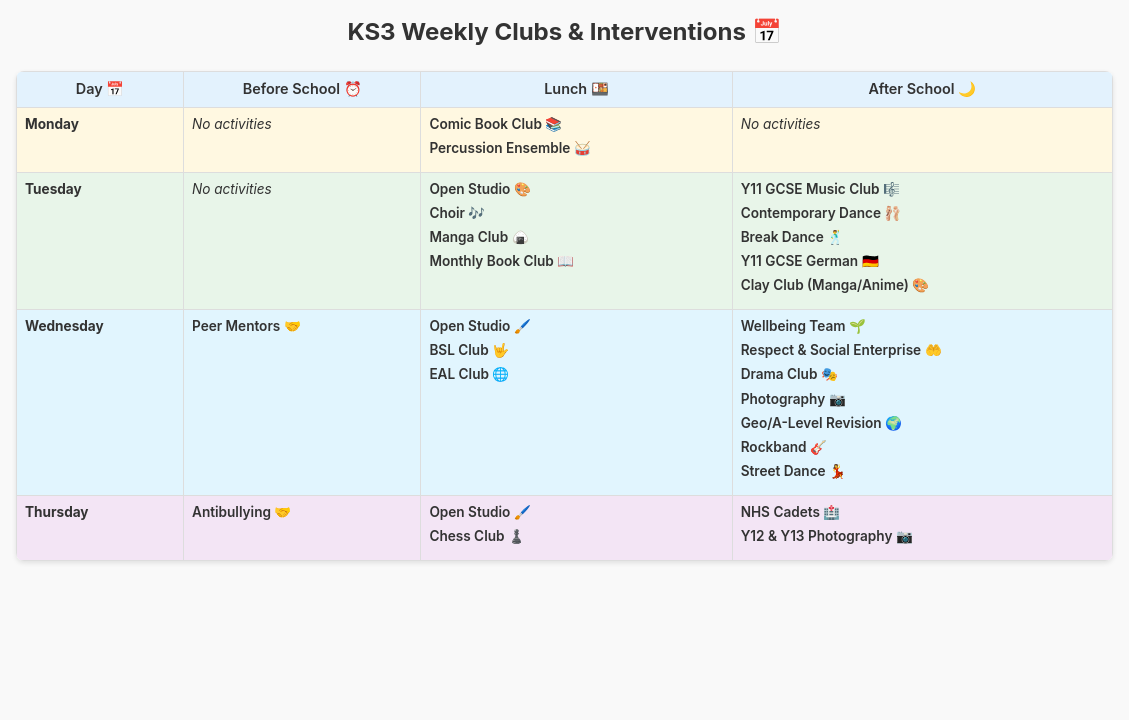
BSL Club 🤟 (469, 350)
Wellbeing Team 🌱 (803, 326)
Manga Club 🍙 (478, 237)
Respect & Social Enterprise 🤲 (841, 350)
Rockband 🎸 (784, 447)
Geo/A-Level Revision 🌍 (821, 423)
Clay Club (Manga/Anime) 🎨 (835, 285)
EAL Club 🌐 (469, 374)
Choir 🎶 (457, 213)
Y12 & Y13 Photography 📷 (827, 536)
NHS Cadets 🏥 (791, 512)
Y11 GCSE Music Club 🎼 (820, 189)
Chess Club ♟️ (477, 536)
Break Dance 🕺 (793, 237)
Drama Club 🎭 (789, 374)
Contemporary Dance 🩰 (821, 213)
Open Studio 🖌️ (479, 326)
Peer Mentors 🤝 (246, 326)
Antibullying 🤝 (241, 512)
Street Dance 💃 (793, 471)
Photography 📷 (793, 399)
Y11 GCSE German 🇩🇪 (810, 261)
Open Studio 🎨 (479, 189)
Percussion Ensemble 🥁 (509, 148)
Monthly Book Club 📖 (501, 261)
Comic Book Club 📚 (495, 124)
